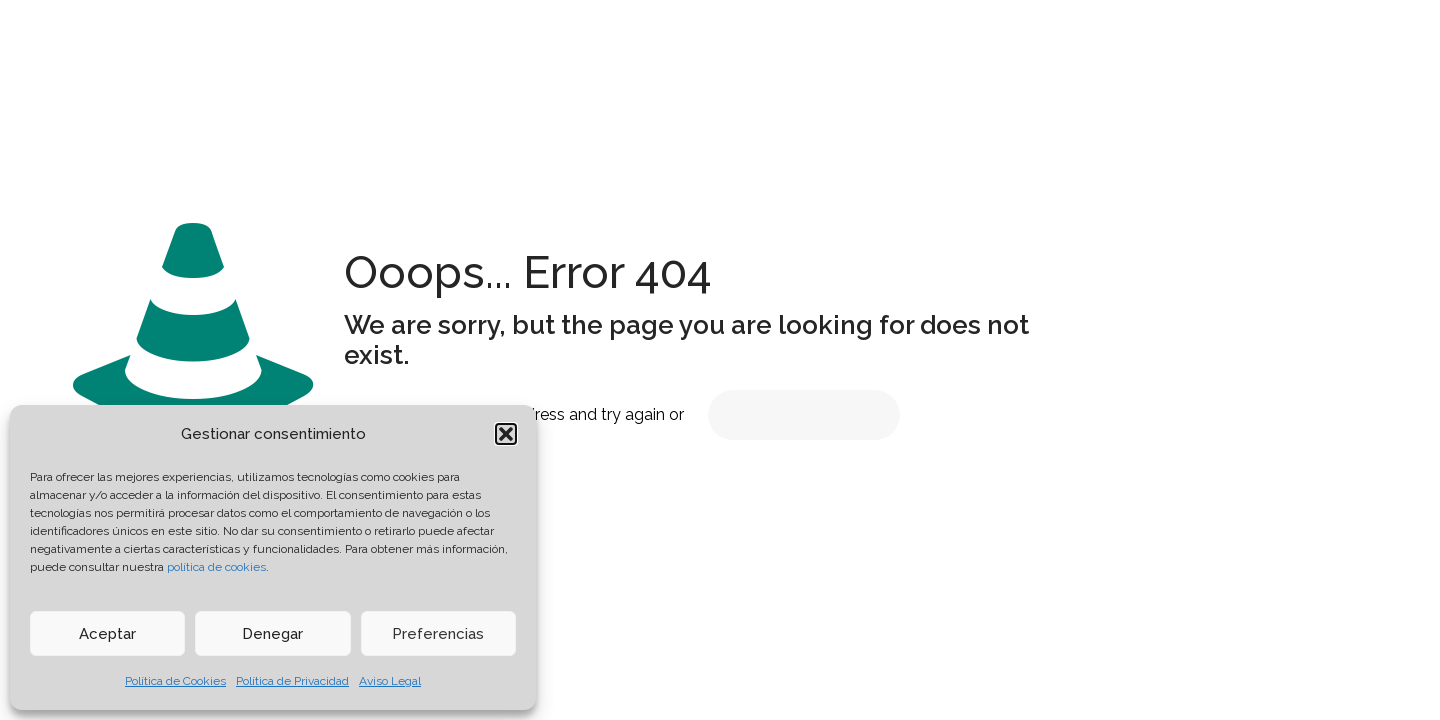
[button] (506, 434)
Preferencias (438, 634)
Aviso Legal (390, 681)
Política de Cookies (175, 681)
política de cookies (216, 567)
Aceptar (107, 634)
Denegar (272, 634)
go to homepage (804, 415)
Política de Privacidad (292, 681)
